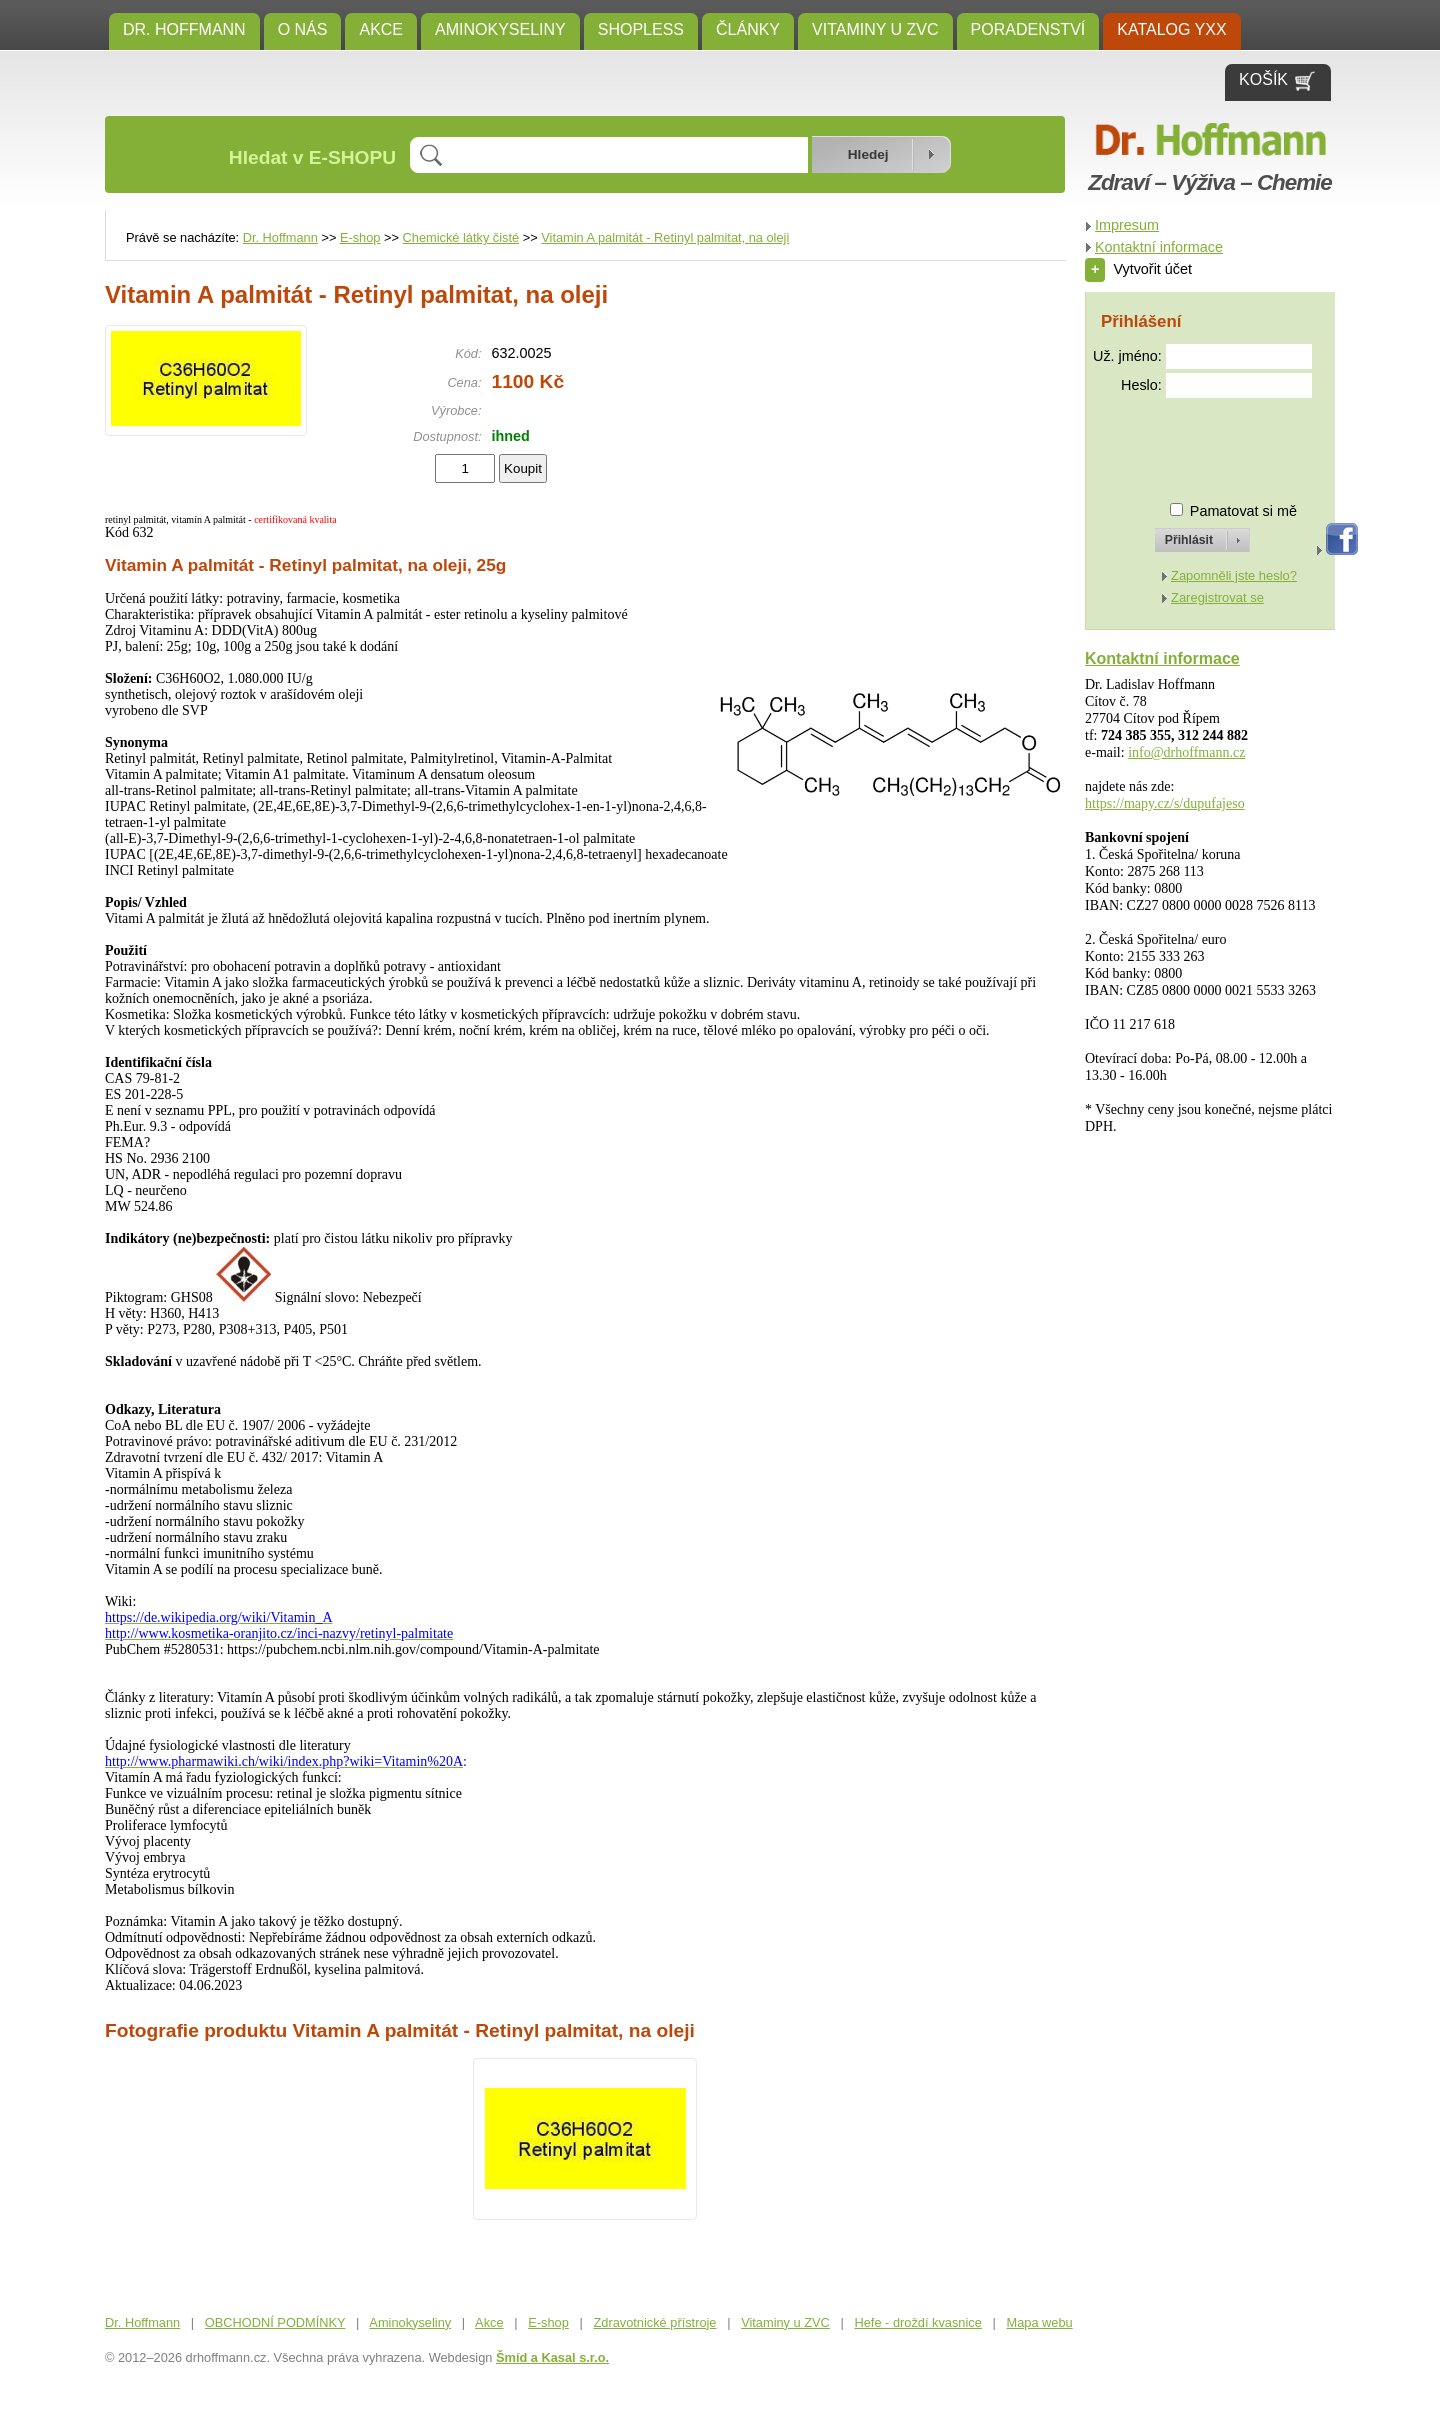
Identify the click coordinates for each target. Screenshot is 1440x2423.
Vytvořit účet (1138, 269)
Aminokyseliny (500, 29)
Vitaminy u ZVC (875, 29)
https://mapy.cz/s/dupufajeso (1165, 803)
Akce (381, 29)
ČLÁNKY (748, 29)
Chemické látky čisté (461, 237)
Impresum (1127, 225)
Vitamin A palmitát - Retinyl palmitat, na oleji (665, 237)
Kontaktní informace (1159, 247)
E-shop (360, 237)
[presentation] (1184, 441)
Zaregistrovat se (1217, 597)
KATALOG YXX (1171, 29)
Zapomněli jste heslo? (1234, 575)
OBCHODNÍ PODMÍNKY (275, 2322)
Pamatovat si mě (1243, 511)
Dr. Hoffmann (184, 29)
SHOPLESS (641, 29)
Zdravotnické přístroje (654, 2322)
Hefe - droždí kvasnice (918, 2322)
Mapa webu (1040, 2322)
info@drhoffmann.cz (1186, 752)
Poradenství (1028, 29)
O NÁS (303, 29)
